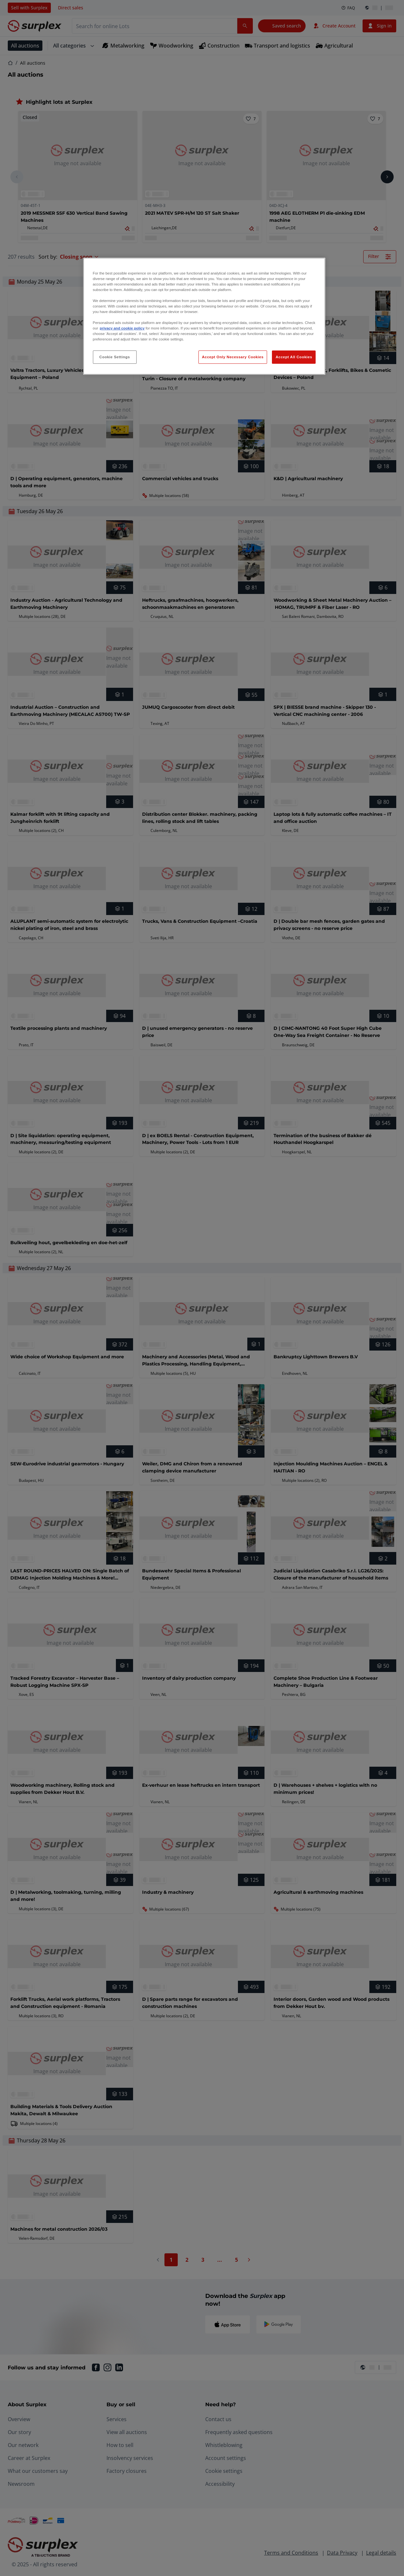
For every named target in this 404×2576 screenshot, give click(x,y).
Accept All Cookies (293, 357)
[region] (204, 316)
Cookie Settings (114, 357)
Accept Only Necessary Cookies (233, 357)
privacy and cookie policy (122, 328)
